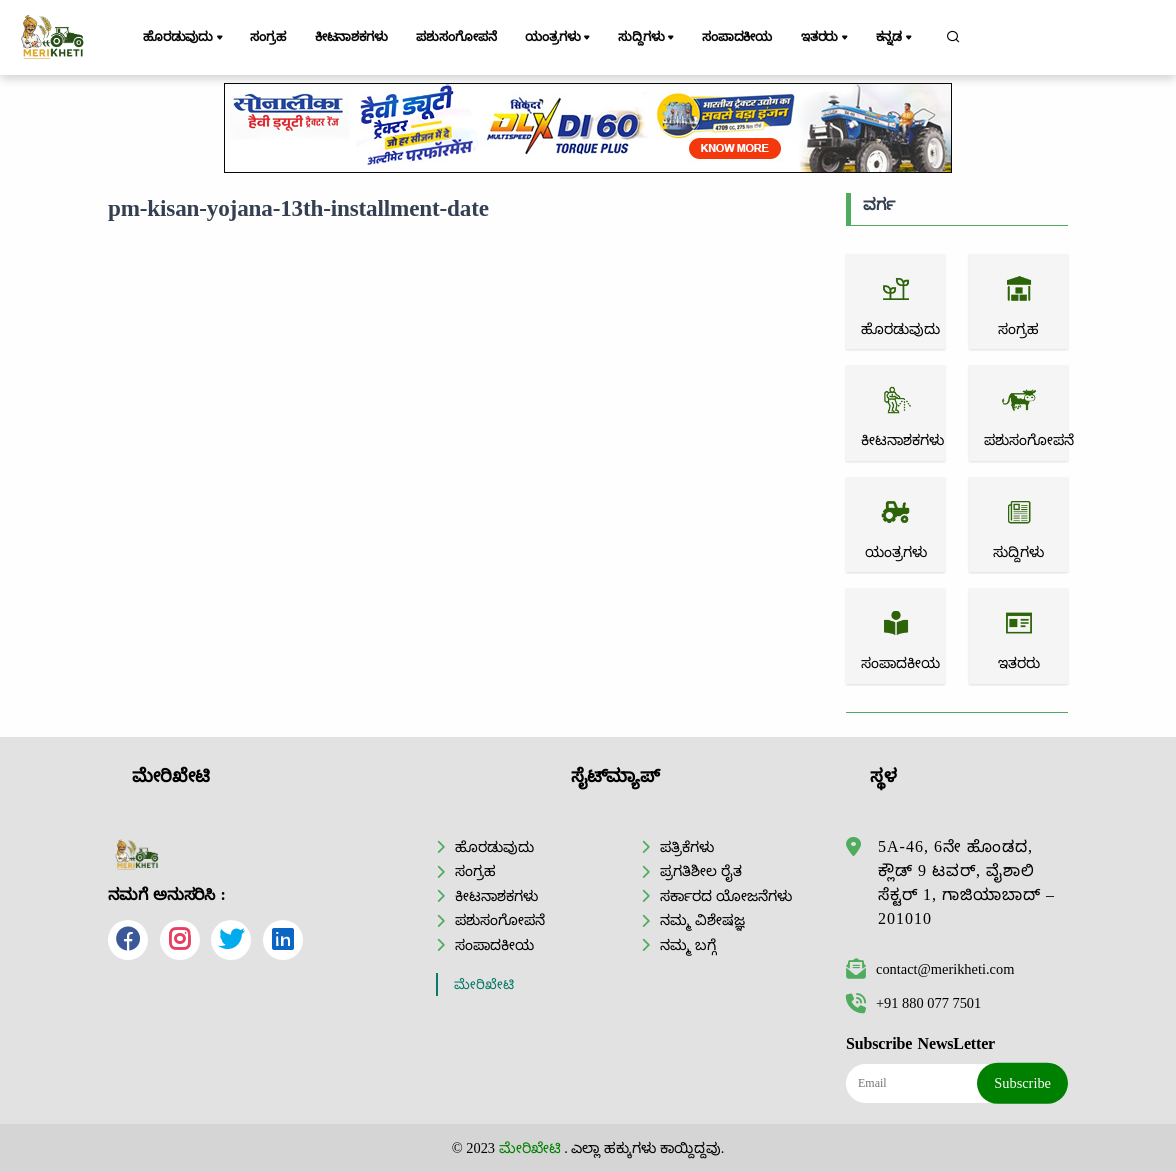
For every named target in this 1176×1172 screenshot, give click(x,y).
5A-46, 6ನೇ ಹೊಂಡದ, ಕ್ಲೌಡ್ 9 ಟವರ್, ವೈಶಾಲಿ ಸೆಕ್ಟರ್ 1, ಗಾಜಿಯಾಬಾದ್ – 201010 (966, 882)
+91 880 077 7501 (913, 1003)
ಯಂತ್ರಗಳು (559, 38)
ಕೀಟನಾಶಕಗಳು (351, 37)
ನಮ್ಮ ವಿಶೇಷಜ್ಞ (702, 920)
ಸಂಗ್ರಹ (268, 37)
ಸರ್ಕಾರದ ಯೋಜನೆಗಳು (726, 896)
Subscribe (1022, 1083)
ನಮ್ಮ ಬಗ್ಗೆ (688, 945)
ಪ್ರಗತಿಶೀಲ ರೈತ (701, 871)
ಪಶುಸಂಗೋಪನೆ (456, 37)
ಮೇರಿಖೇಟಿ (484, 984)
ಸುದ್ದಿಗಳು (647, 38)
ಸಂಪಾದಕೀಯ (737, 37)
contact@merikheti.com (930, 969)
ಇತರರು (826, 38)
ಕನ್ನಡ (895, 38)
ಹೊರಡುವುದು (184, 38)
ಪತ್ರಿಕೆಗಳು (687, 847)
